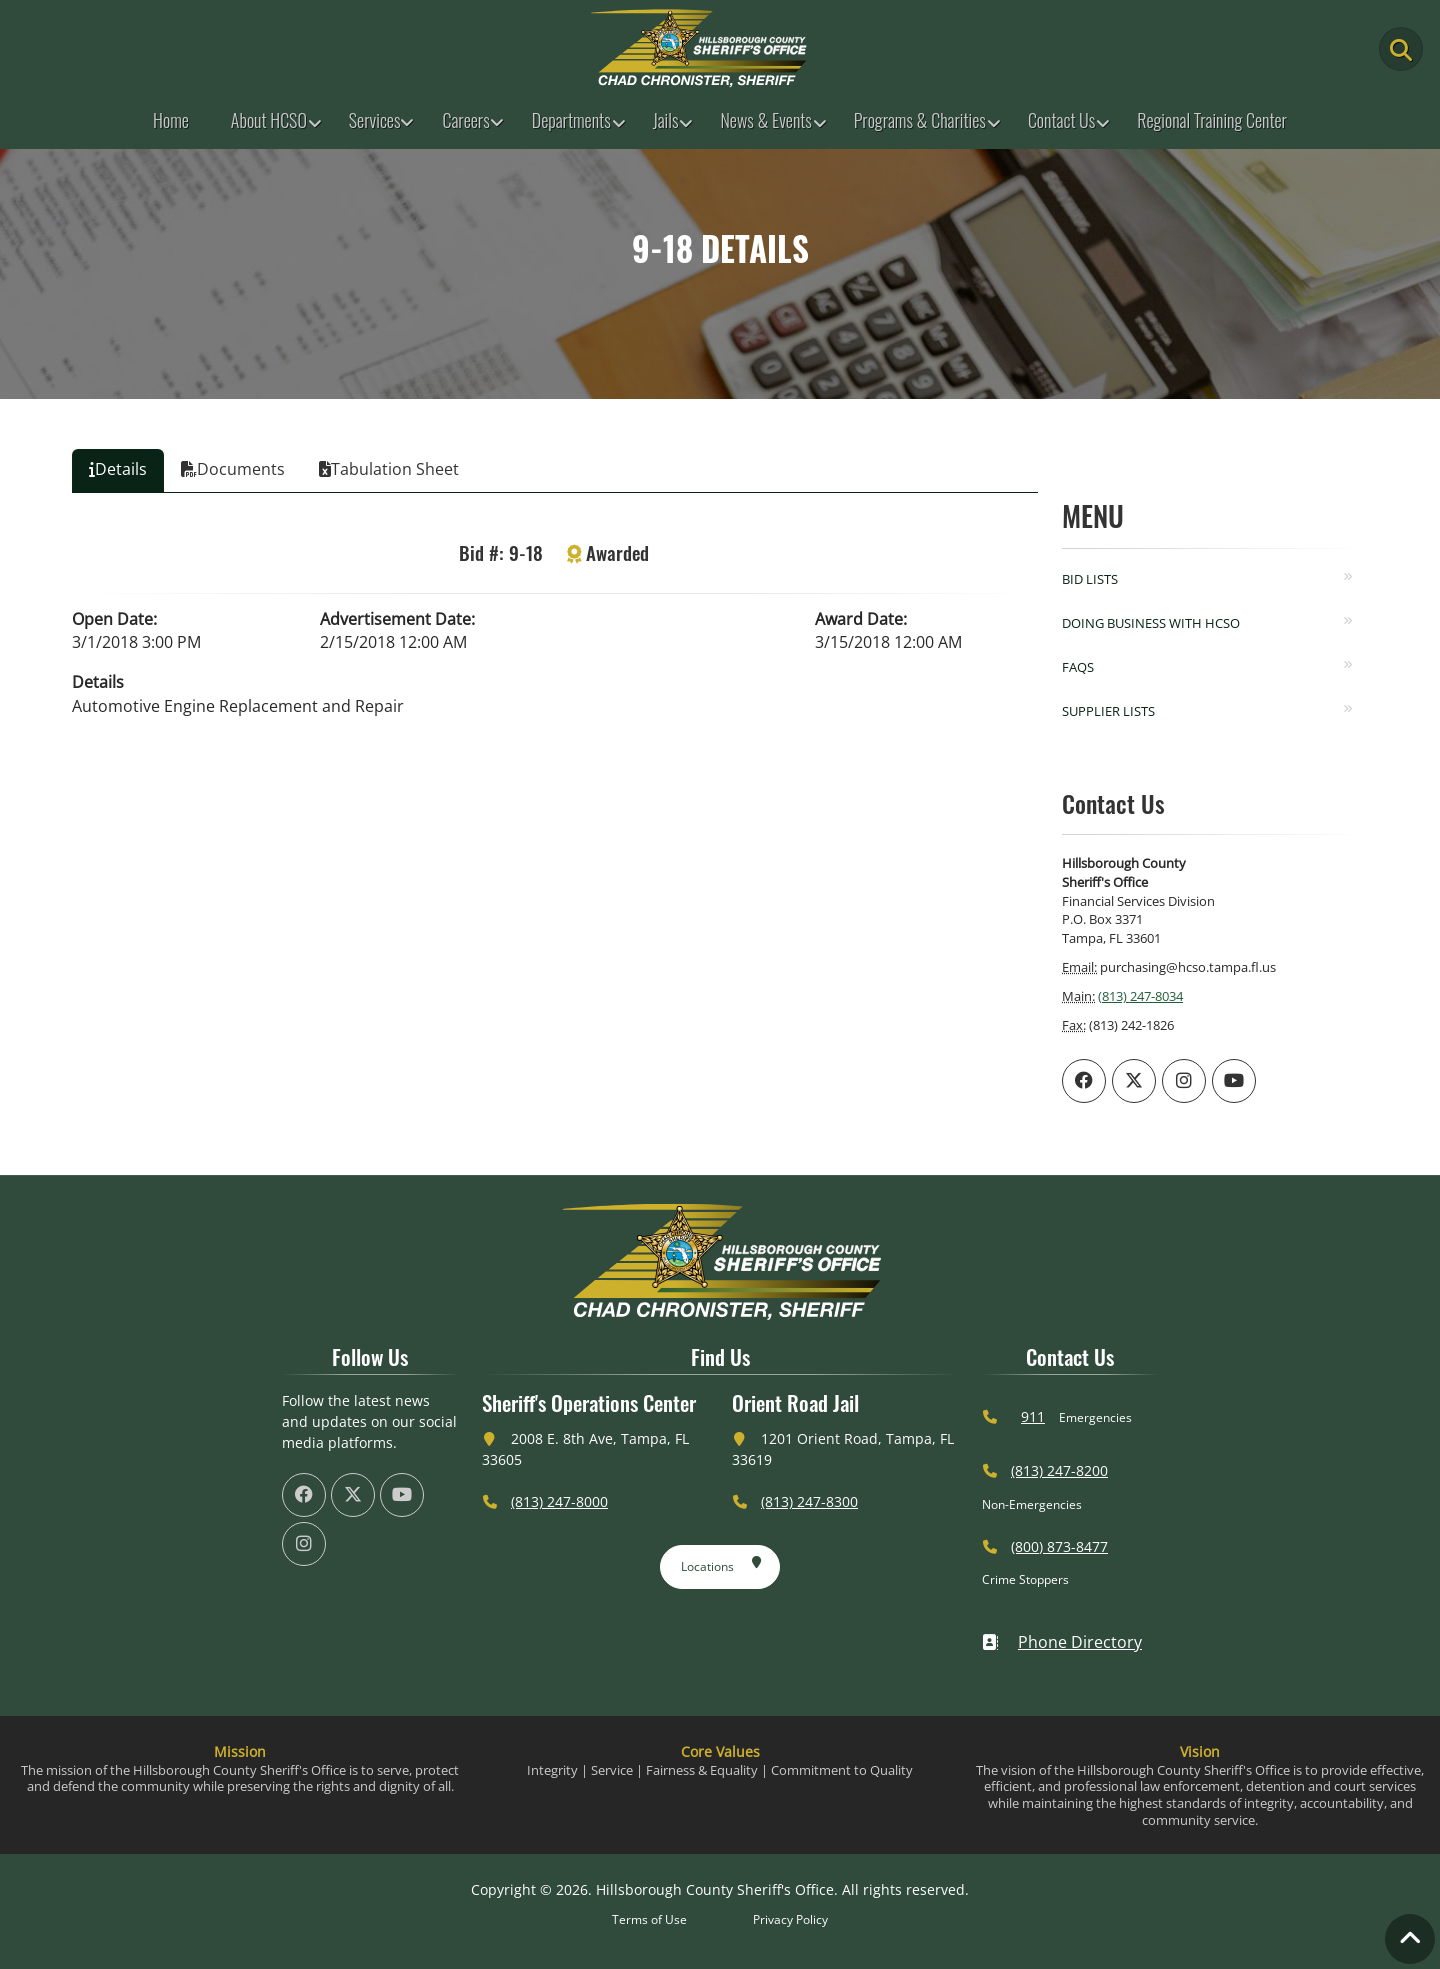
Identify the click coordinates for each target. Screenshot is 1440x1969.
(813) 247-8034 (1140, 996)
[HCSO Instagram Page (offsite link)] (1184, 1081)
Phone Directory (1062, 1642)
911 (1033, 1416)
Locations (721, 1563)
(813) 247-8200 (1059, 1470)
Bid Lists (1090, 579)
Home (171, 120)
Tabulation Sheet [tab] (389, 469)
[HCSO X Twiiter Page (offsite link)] (1134, 1081)
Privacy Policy (790, 1919)
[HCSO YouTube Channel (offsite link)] (1234, 1081)
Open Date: (114, 619)
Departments (571, 120)
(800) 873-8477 (1059, 1546)
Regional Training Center (1212, 120)
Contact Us (1061, 120)
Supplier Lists (1108, 711)
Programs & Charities (920, 120)
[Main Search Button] (1401, 49)
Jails (666, 120)
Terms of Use (649, 1919)
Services (375, 120)
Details (98, 682)
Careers (465, 120)
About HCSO (269, 120)
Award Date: (861, 619)
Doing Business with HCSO (1151, 623)
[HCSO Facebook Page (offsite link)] (1084, 1081)
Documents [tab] (233, 469)
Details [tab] (118, 469)
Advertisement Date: (397, 619)
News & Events (765, 120)
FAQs (1078, 667)
